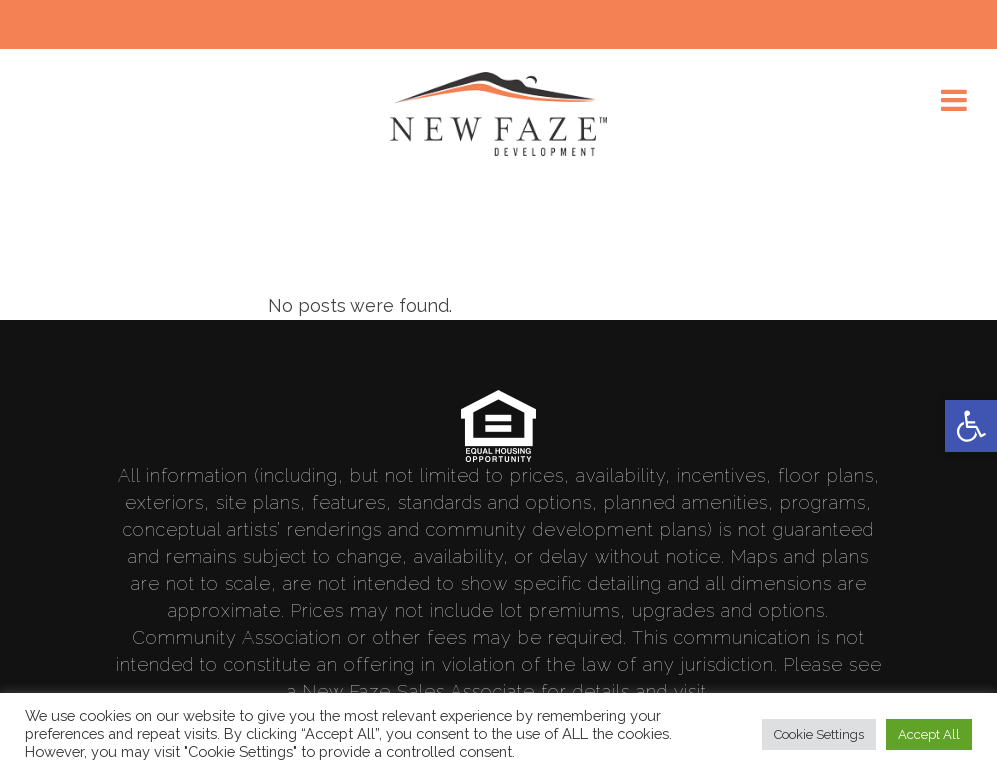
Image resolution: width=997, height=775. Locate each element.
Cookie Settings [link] (819, 734)
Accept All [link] (929, 734)
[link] (971, 426)
